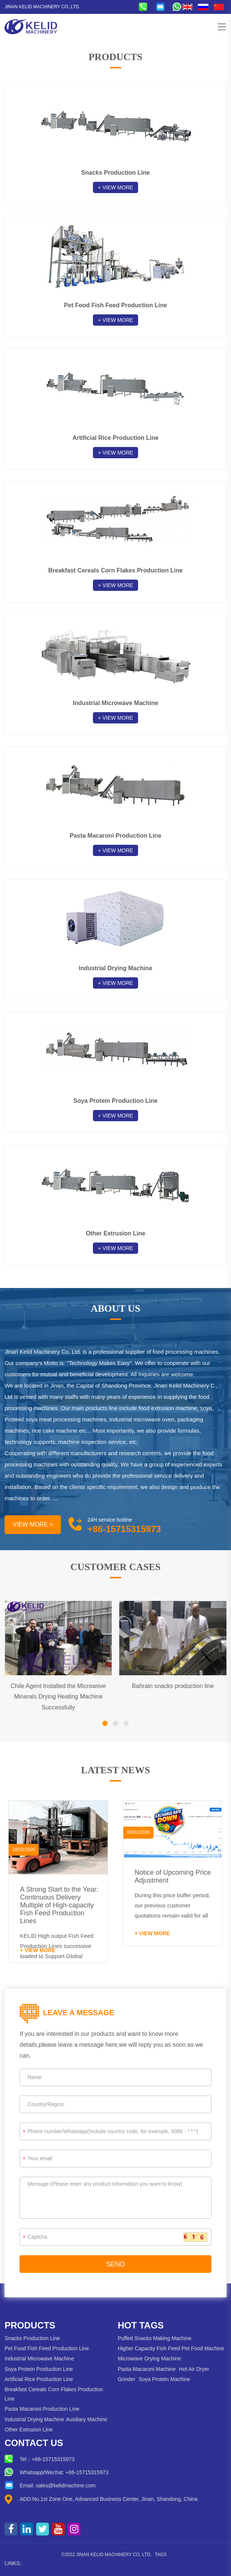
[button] (105, 1723)
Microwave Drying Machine (149, 2359)
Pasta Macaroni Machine (147, 2369)
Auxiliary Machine (86, 2419)
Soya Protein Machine (164, 2379)
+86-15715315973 (53, 2459)
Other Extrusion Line (29, 2430)
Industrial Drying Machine (34, 2419)
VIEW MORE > (33, 1524)
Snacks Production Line (32, 2338)
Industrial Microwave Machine (39, 2359)
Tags (161, 2554)
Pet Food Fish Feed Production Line (47, 2348)
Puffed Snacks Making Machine (154, 2338)
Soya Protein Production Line (39, 2369)
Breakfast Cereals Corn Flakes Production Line (54, 2394)
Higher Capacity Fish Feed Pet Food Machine (171, 2348)
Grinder (126, 2379)
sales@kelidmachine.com (66, 2485)
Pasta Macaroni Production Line (42, 2409)
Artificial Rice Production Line (39, 2379)
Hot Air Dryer (194, 2369)
